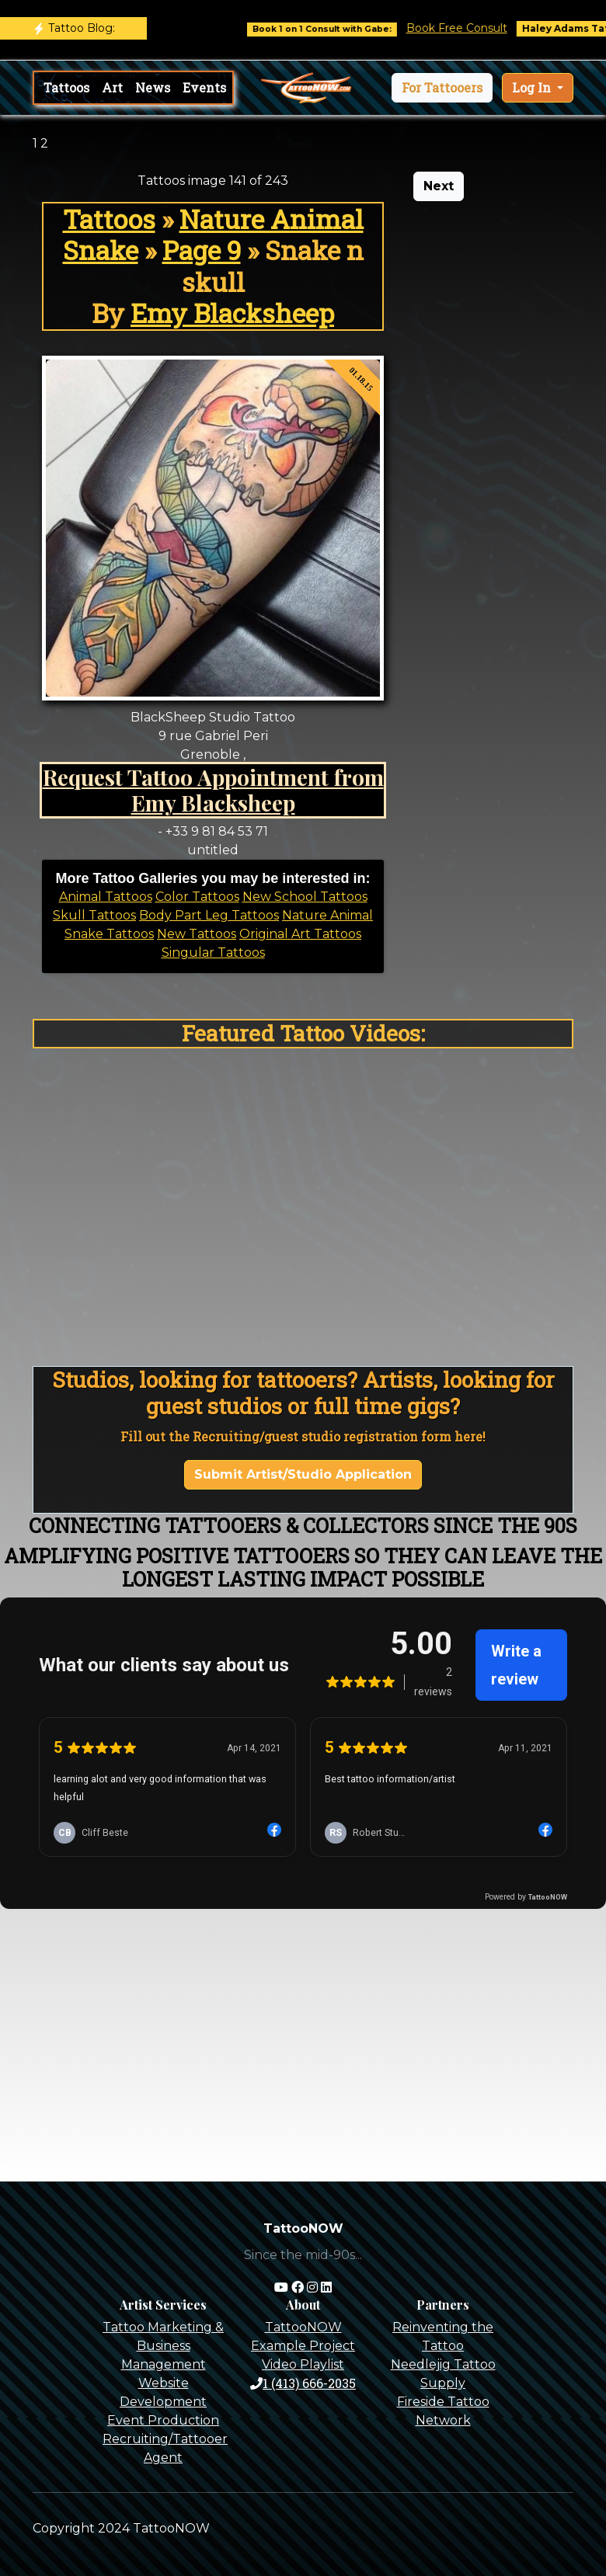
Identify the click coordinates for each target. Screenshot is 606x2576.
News (152, 87)
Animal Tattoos (105, 896)
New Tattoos (196, 933)
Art (112, 87)
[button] (442, 88)
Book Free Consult (478, 28)
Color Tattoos (197, 896)
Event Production (163, 2420)
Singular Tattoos (213, 952)
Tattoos (66, 87)
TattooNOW (303, 2327)
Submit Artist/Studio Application (303, 1474)
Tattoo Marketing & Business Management (163, 2346)
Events (204, 87)
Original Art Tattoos (300, 933)
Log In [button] (533, 87)
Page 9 (201, 250)
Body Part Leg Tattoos (209, 915)
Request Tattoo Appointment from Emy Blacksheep (213, 790)
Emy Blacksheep (232, 313)
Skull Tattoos (94, 915)
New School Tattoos (304, 896)
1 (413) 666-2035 (303, 2383)
